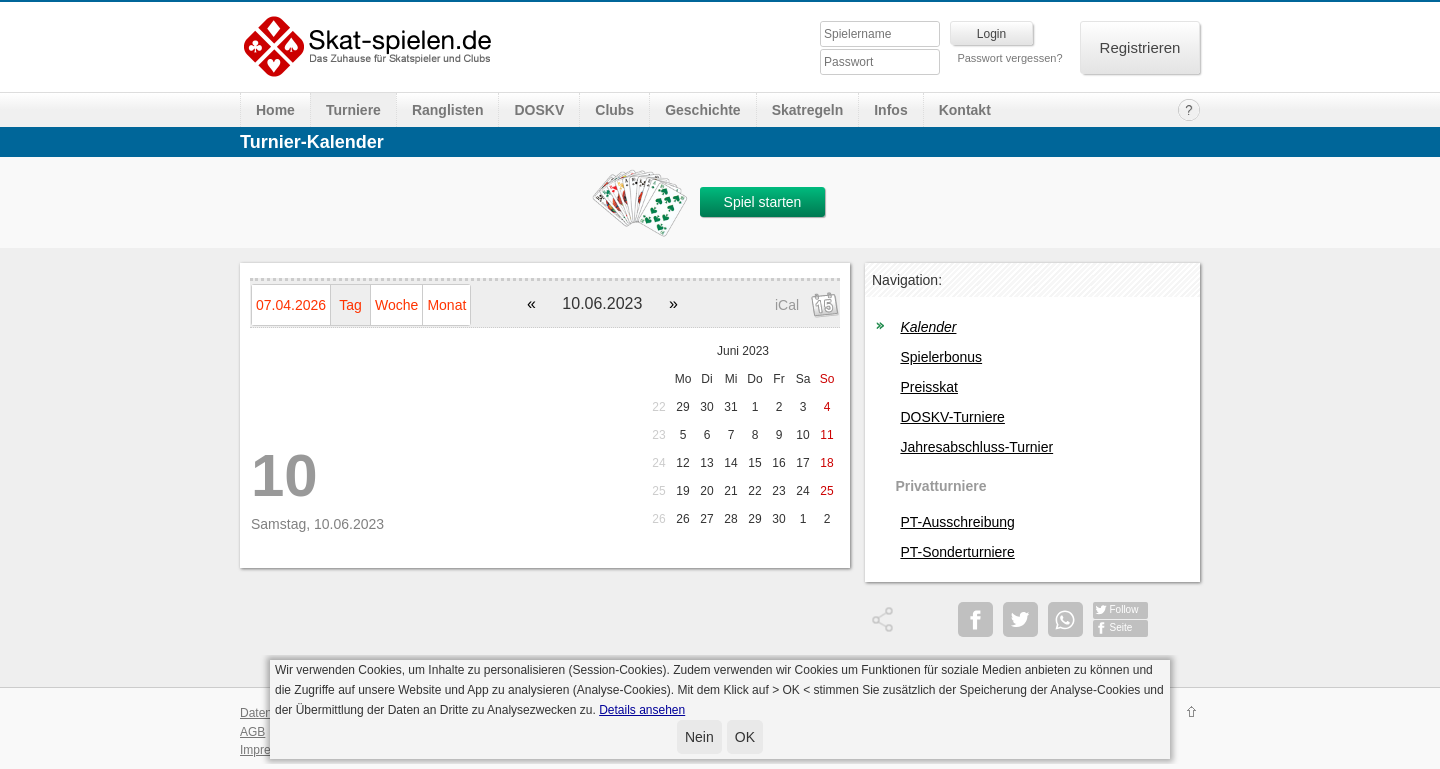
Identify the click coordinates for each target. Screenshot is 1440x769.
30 (706, 407)
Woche (396, 305)
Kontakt (965, 110)
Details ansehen (642, 710)
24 (658, 463)
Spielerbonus (941, 357)
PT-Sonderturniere (957, 552)
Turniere (353, 110)
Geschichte (702, 110)
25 (658, 491)
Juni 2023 (743, 351)
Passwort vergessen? (1009, 58)
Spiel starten (763, 202)
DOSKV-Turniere (952, 417)
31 (730, 407)
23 (658, 435)
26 (658, 519)
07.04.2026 (291, 305)
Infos (890, 110)
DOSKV (539, 110)
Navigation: (907, 280)
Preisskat (929, 387)
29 (682, 407)
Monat (446, 305)
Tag (350, 305)
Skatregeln (808, 110)
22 (658, 407)
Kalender (928, 327)
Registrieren (1140, 47)
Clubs (614, 110)
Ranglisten (448, 110)
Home (275, 110)
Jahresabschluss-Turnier (976, 447)
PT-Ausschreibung (957, 522)
